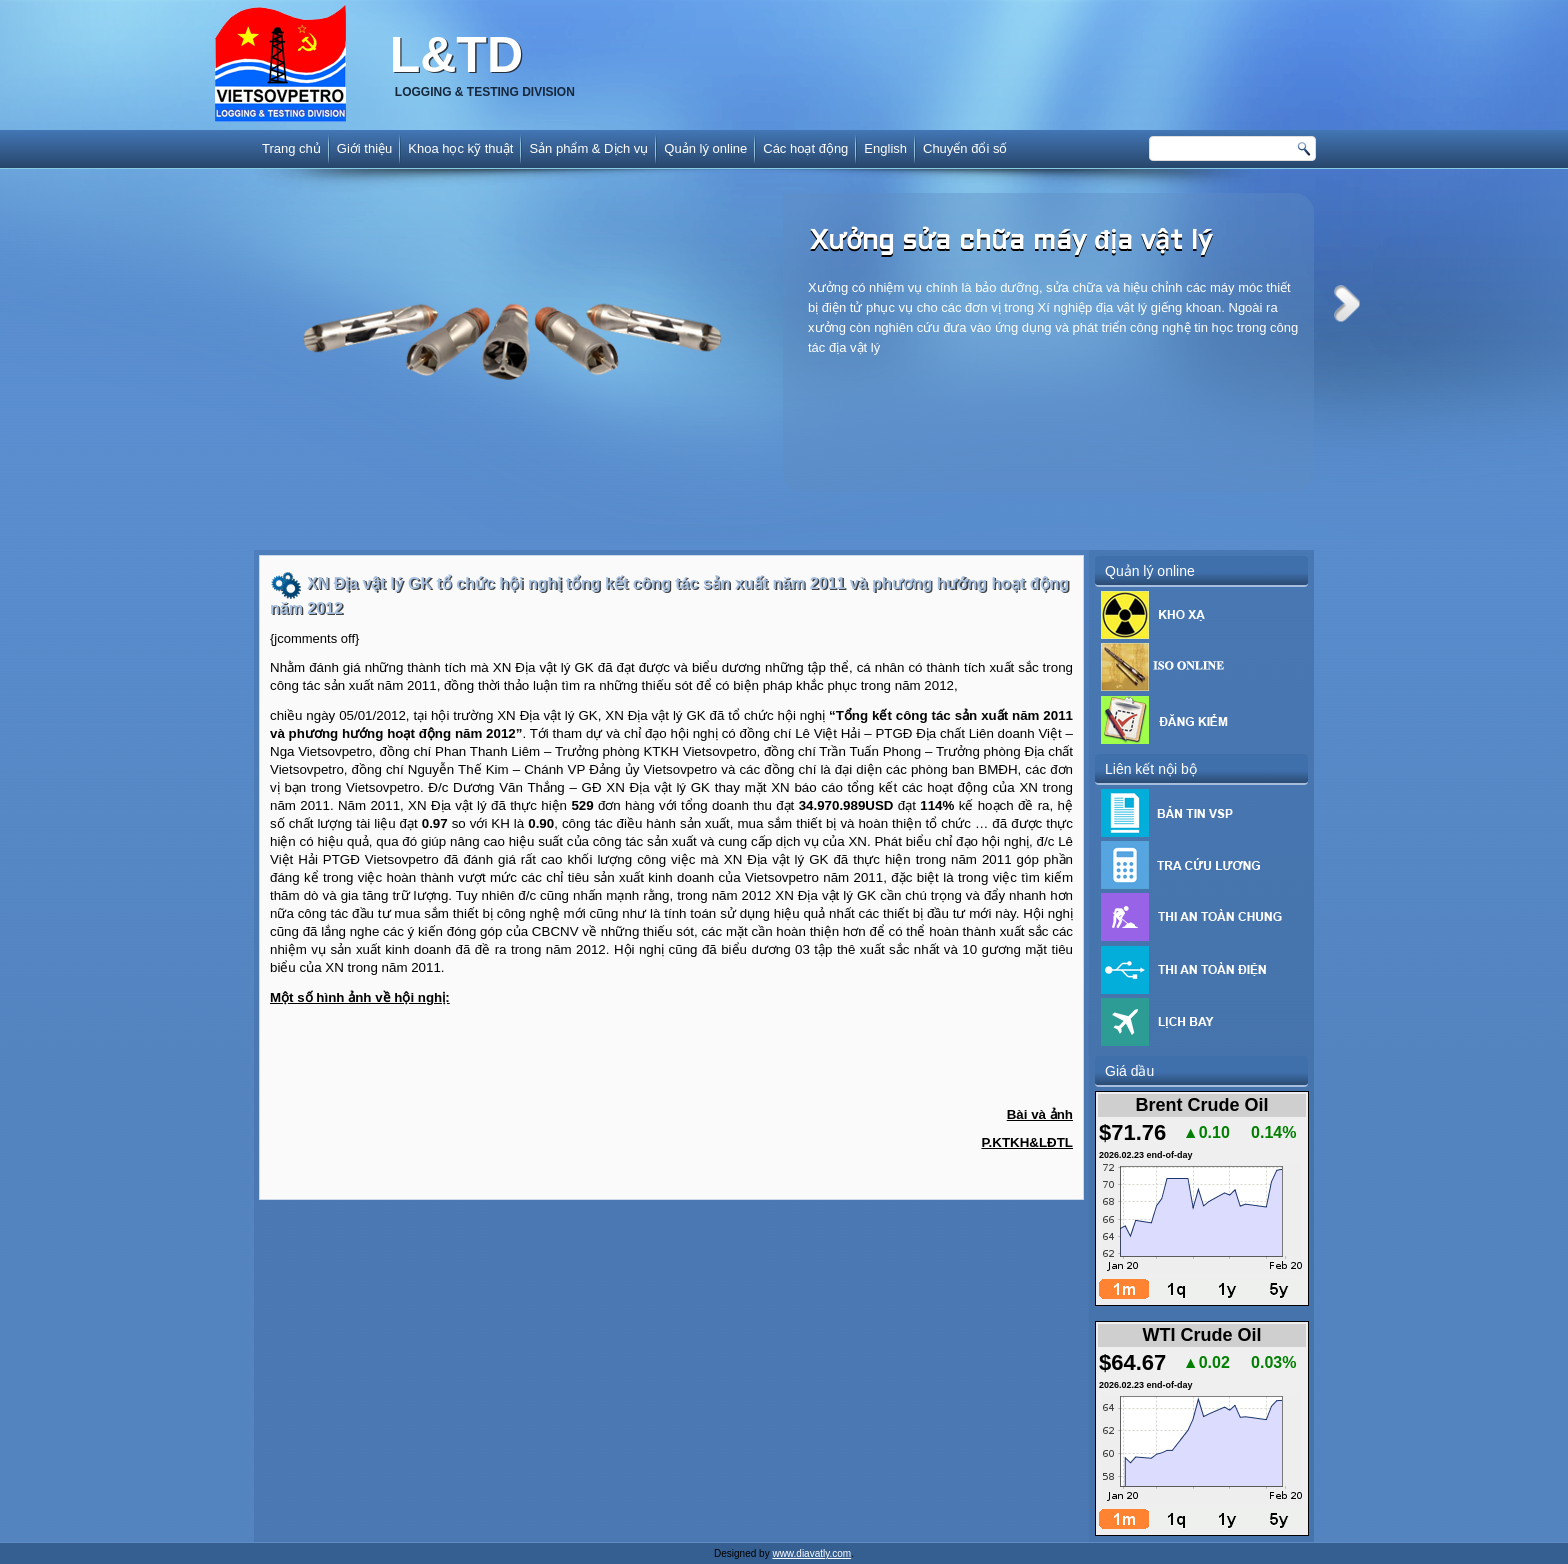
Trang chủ (291, 148)
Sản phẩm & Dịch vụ (588, 148)
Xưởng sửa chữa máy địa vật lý (1011, 242)
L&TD (456, 55)
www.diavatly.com (811, 1553)
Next (1347, 303)
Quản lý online (705, 148)
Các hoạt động (805, 148)
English (885, 148)
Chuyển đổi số (965, 148)
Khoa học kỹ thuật (460, 148)
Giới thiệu (364, 148)
